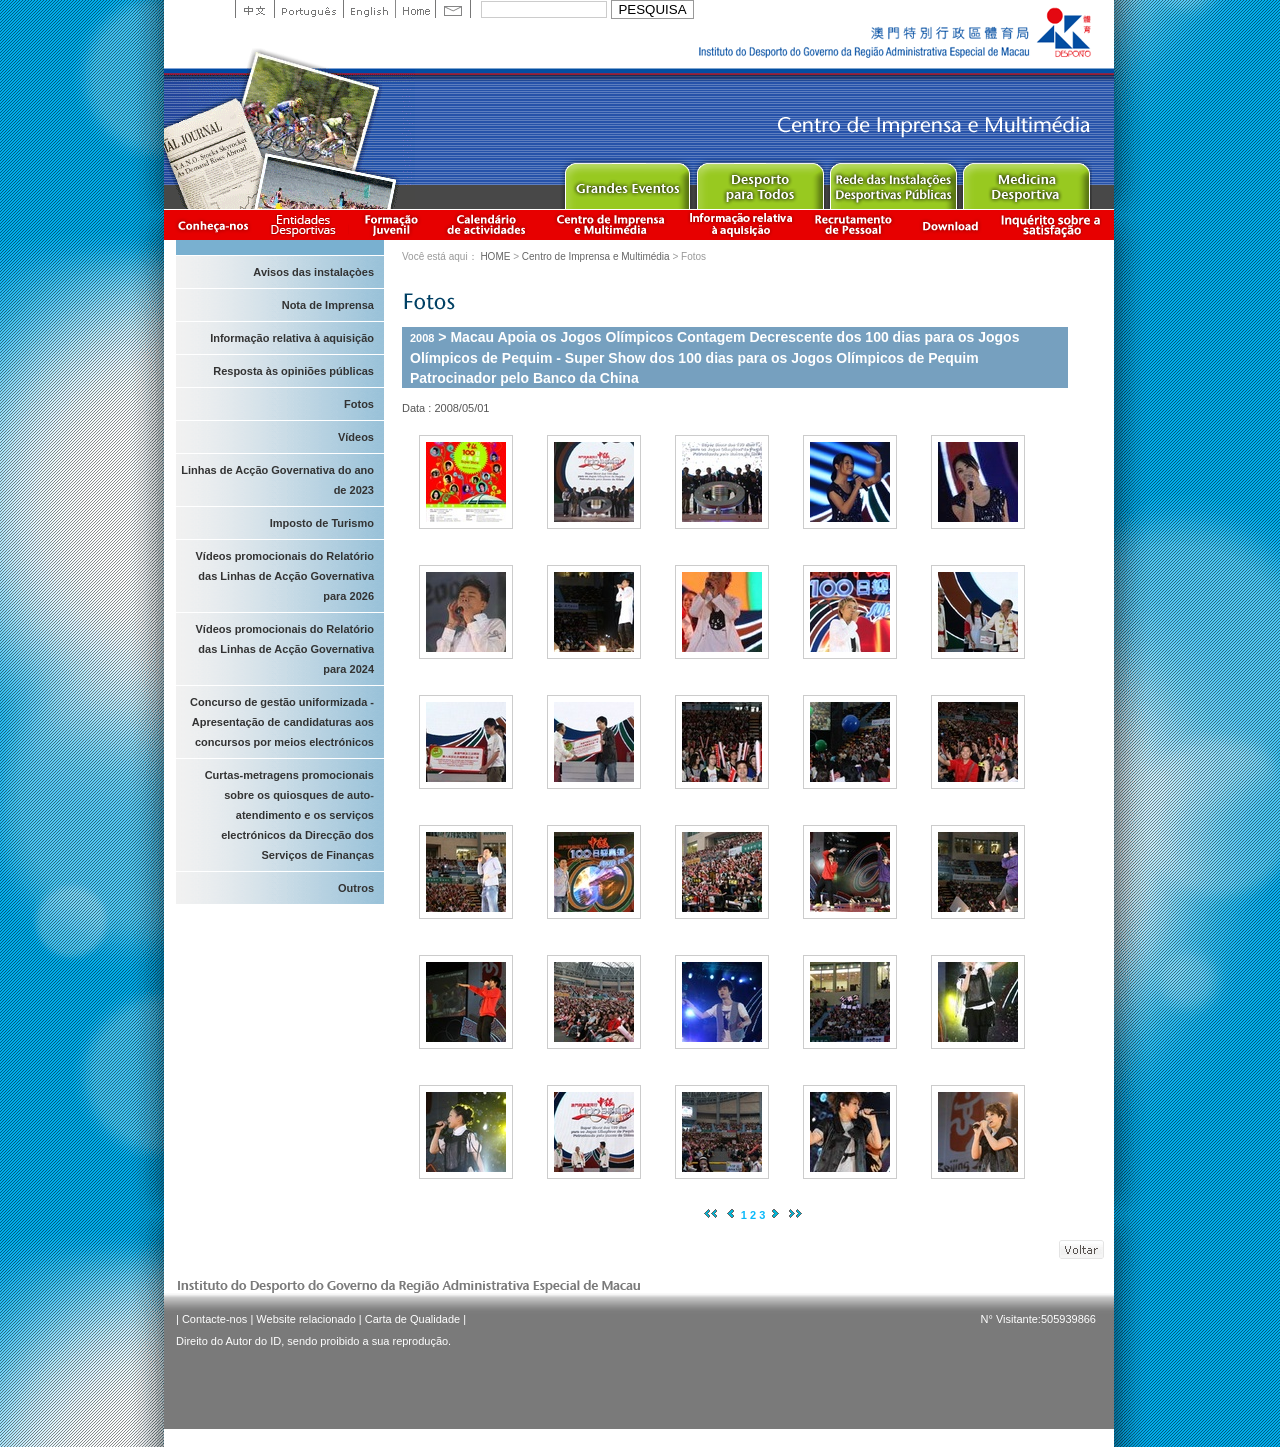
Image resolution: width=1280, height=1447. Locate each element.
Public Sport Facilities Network (892, 181)
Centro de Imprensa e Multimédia (611, 224)
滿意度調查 (1054, 224)
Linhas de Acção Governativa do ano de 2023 (277, 480)
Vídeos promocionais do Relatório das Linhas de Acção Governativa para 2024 (285, 649)
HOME (495, 256)
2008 (422, 338)
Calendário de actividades (487, 224)
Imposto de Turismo (322, 523)
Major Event (626, 181)
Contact (453, 9)
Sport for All (759, 181)
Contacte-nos (214, 1319)
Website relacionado (305, 1319)
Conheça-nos (213, 224)
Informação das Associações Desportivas (306, 224)
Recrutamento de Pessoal (854, 224)
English (369, 9)
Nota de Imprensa (328, 305)
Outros (356, 888)
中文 (254, 9)
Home (415, 9)
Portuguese (308, 9)
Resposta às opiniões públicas (293, 371)
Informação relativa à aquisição (741, 224)
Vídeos (356, 437)
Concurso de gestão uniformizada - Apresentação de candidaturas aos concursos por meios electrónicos (282, 722)
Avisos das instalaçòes (313, 272)
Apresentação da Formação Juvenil (391, 224)
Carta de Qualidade (412, 1319)
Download (950, 224)
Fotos (359, 404)
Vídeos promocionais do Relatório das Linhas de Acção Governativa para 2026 (285, 576)
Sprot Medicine (1025, 181)
